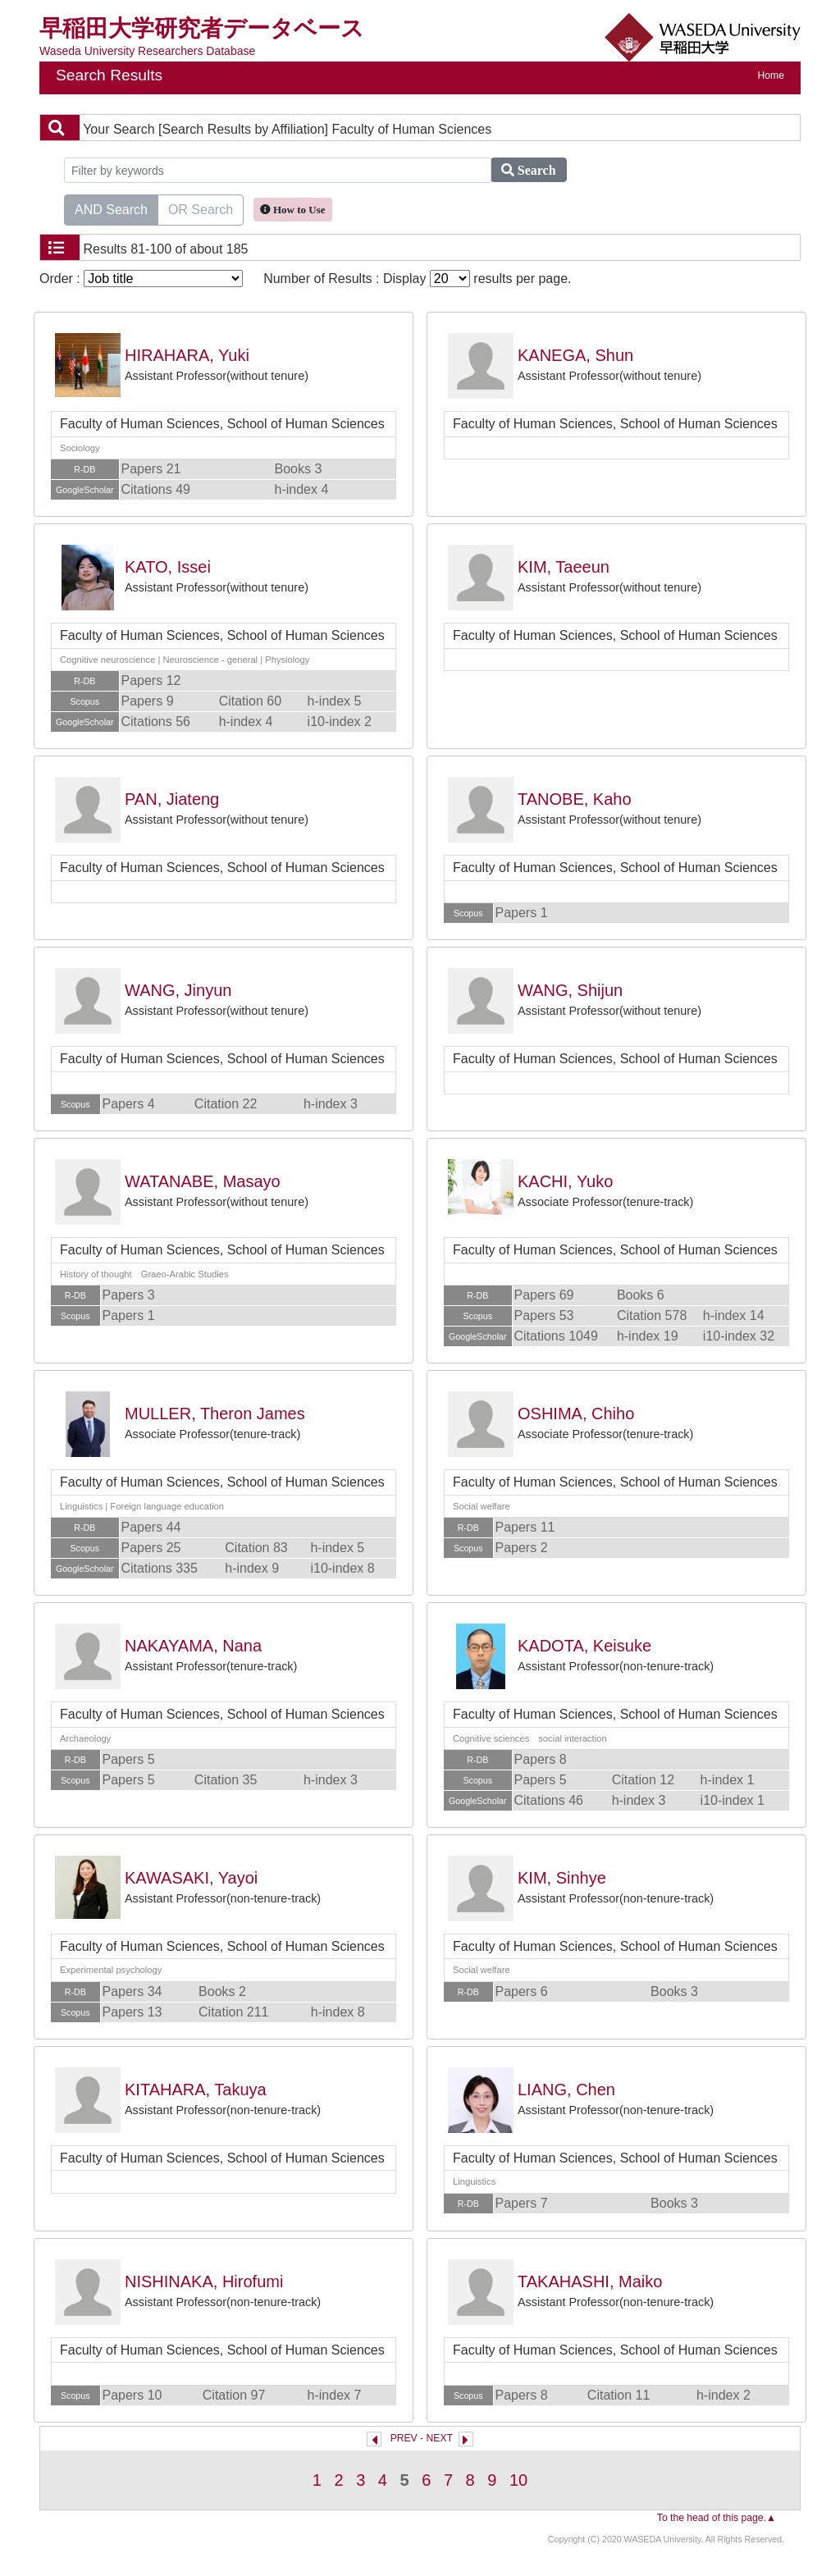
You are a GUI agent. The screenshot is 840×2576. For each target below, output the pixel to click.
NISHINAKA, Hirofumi (204, 2281)
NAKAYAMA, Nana (193, 1646)
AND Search (111, 208)
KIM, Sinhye (562, 1878)
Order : (141, 278)
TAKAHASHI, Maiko (590, 2281)
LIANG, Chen (566, 2089)
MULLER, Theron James (215, 1413)
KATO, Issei (168, 567)
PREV (404, 2438)
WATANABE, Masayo (203, 1181)
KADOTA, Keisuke (584, 1646)
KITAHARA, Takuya (196, 2089)
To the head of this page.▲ (716, 2517)
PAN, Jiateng (172, 799)
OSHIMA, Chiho (576, 1413)
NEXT (440, 2438)
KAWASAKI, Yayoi (191, 1878)
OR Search (200, 208)
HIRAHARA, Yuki (187, 355)
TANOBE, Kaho (575, 799)
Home (771, 75)
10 (518, 2480)
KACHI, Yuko (565, 1181)
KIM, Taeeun (563, 567)
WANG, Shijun (570, 990)
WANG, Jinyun (178, 990)
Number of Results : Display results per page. (417, 278)
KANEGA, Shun (575, 355)
